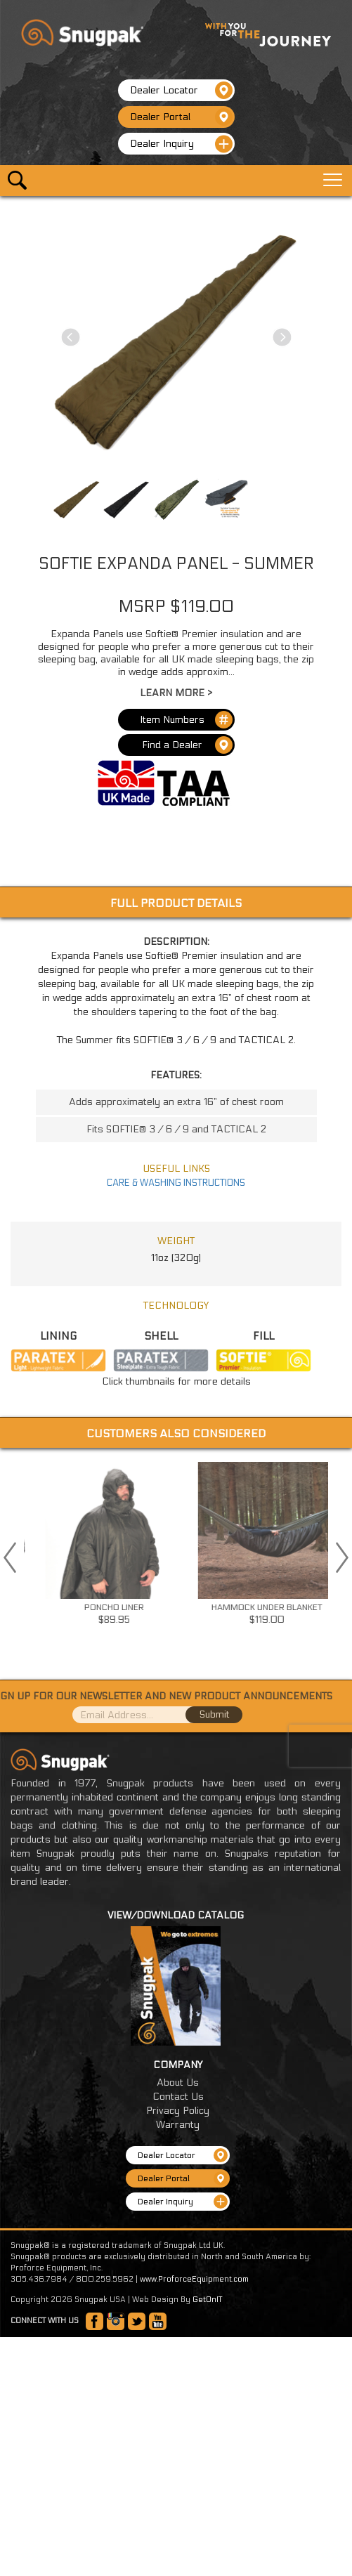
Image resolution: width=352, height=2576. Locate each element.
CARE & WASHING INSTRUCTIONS (176, 1183)
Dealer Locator (181, 90)
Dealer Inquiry (181, 144)
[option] (183, 1548)
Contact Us (178, 2097)
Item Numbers (186, 719)
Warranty (178, 2125)
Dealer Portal (181, 117)
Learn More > (176, 693)
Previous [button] (10, 1557)
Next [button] (342, 1557)
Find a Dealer (187, 745)
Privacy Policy (177, 2111)
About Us (178, 2082)
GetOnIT (207, 2299)
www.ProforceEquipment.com (194, 2279)
